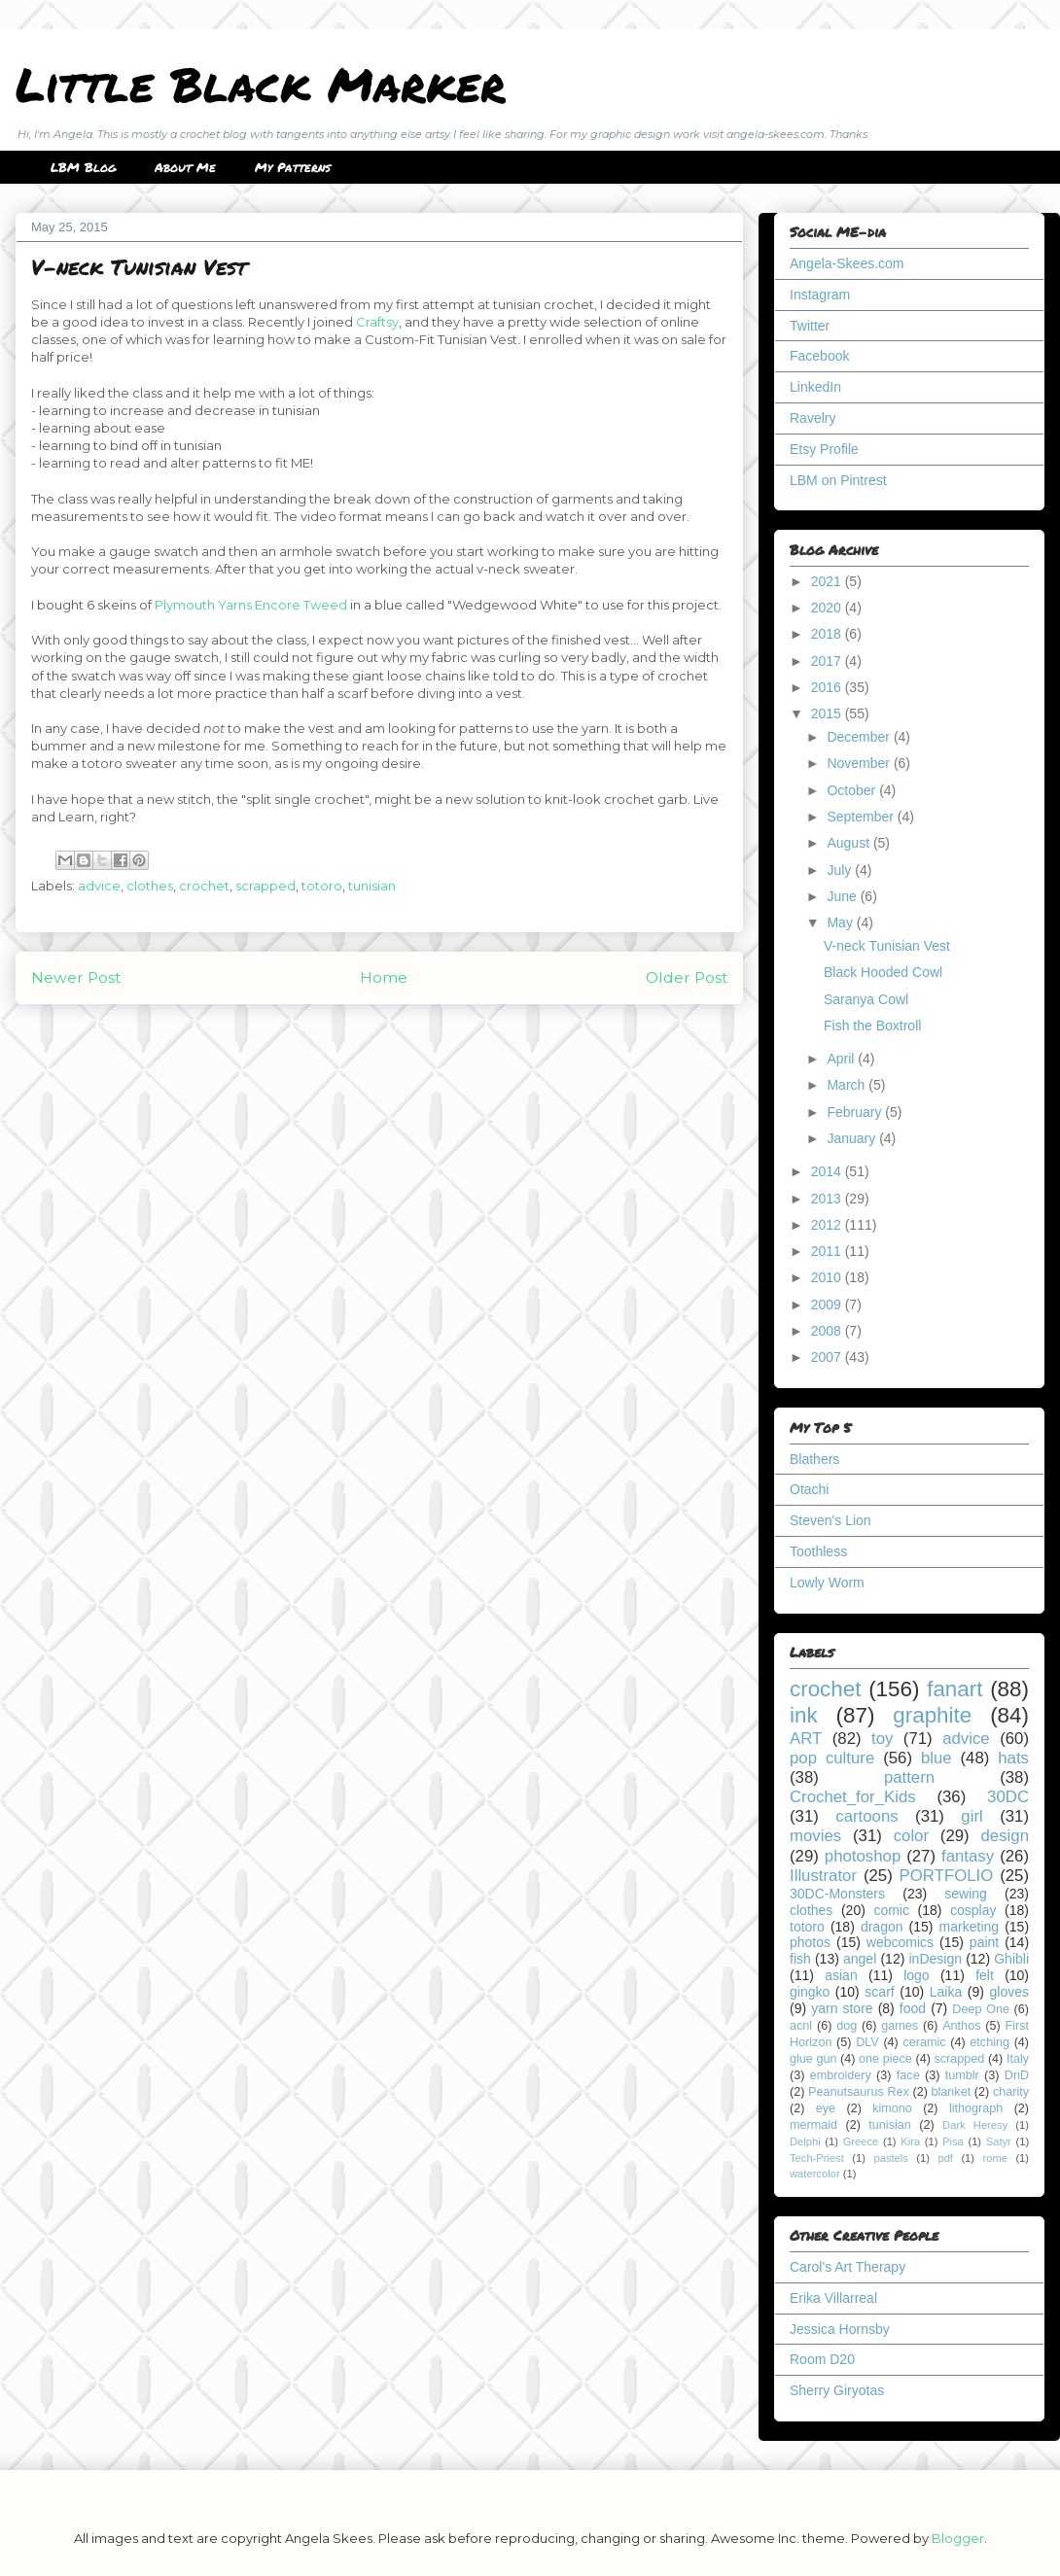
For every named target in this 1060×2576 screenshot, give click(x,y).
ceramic (923, 2042)
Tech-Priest (817, 2158)
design (1005, 1836)
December (860, 737)
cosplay (973, 1910)
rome (994, 2158)
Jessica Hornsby (840, 2329)
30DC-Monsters (837, 1893)
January (853, 1138)
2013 (828, 1198)
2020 (828, 607)
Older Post (686, 977)
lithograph (976, 2108)
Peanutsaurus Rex (858, 2092)
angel (859, 1959)
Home (383, 977)
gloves (1009, 1992)
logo (916, 1975)
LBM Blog (83, 167)
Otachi (809, 1489)
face (908, 2075)
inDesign (935, 1959)
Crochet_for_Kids (853, 1797)
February (856, 1112)
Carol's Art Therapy (847, 2267)
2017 (828, 661)
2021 (828, 581)
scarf (879, 1992)
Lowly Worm (827, 1582)
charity (1011, 2092)
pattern (909, 1777)
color (911, 1836)
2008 (828, 1331)
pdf (945, 2158)
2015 (828, 713)
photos (810, 1942)
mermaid (813, 2125)
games (899, 2026)
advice (99, 885)
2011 (828, 1251)
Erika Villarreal (833, 2298)
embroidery (840, 2075)
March (847, 1085)
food (913, 2008)
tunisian (372, 885)
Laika (946, 1992)
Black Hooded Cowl (883, 972)
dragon (882, 1926)
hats (1013, 1758)
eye (825, 2108)
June (843, 896)
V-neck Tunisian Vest (887, 946)
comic (891, 1910)
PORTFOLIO (947, 1875)
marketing (969, 1926)
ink (804, 1715)
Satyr (998, 2141)
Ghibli (1011, 1959)
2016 (828, 687)
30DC (1008, 1797)
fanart (954, 1689)
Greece (861, 2141)
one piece (885, 2059)
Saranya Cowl (866, 999)
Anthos (961, 2026)
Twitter (810, 325)
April (842, 1058)
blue (936, 1758)
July (841, 870)
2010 (828, 1277)
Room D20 (822, 2359)
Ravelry (812, 418)
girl (971, 1816)
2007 (828, 1357)
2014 (828, 1171)
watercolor (815, 2173)
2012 (828, 1225)
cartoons (866, 1816)
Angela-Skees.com (847, 263)
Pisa (953, 2141)
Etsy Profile (824, 449)
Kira (910, 2141)
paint (984, 1942)
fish (800, 1959)
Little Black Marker (261, 84)
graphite (932, 1715)
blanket (952, 2092)
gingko (810, 1992)
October (853, 790)
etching (989, 2042)
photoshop (863, 1856)
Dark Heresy (974, 2125)
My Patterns (293, 167)
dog (846, 2026)
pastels (890, 2158)
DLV (867, 2042)
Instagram (820, 294)
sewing (965, 1893)
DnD (1017, 2075)
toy (882, 1738)
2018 (828, 634)
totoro (321, 885)
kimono (892, 2108)
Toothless (818, 1551)
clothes (149, 885)
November (860, 763)
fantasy (967, 1856)
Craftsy (377, 322)
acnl (801, 2026)
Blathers (814, 1459)
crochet (204, 885)
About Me (185, 167)
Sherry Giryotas (837, 2390)
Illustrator (823, 1875)
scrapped (265, 885)
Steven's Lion (830, 1520)
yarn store (841, 2008)
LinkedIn (815, 387)
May (841, 922)
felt (984, 1975)
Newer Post (76, 977)
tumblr (962, 2075)
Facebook (819, 356)
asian (841, 1975)
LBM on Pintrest (838, 480)
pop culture (832, 1758)
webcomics (900, 1942)
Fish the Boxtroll (872, 1025)
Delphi (805, 2141)
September (862, 816)
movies (815, 1836)
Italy (1018, 2059)
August (849, 843)
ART (806, 1738)
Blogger (958, 2538)
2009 (828, 1304)
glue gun (813, 2059)
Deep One (980, 2009)
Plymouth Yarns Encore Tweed (251, 604)
